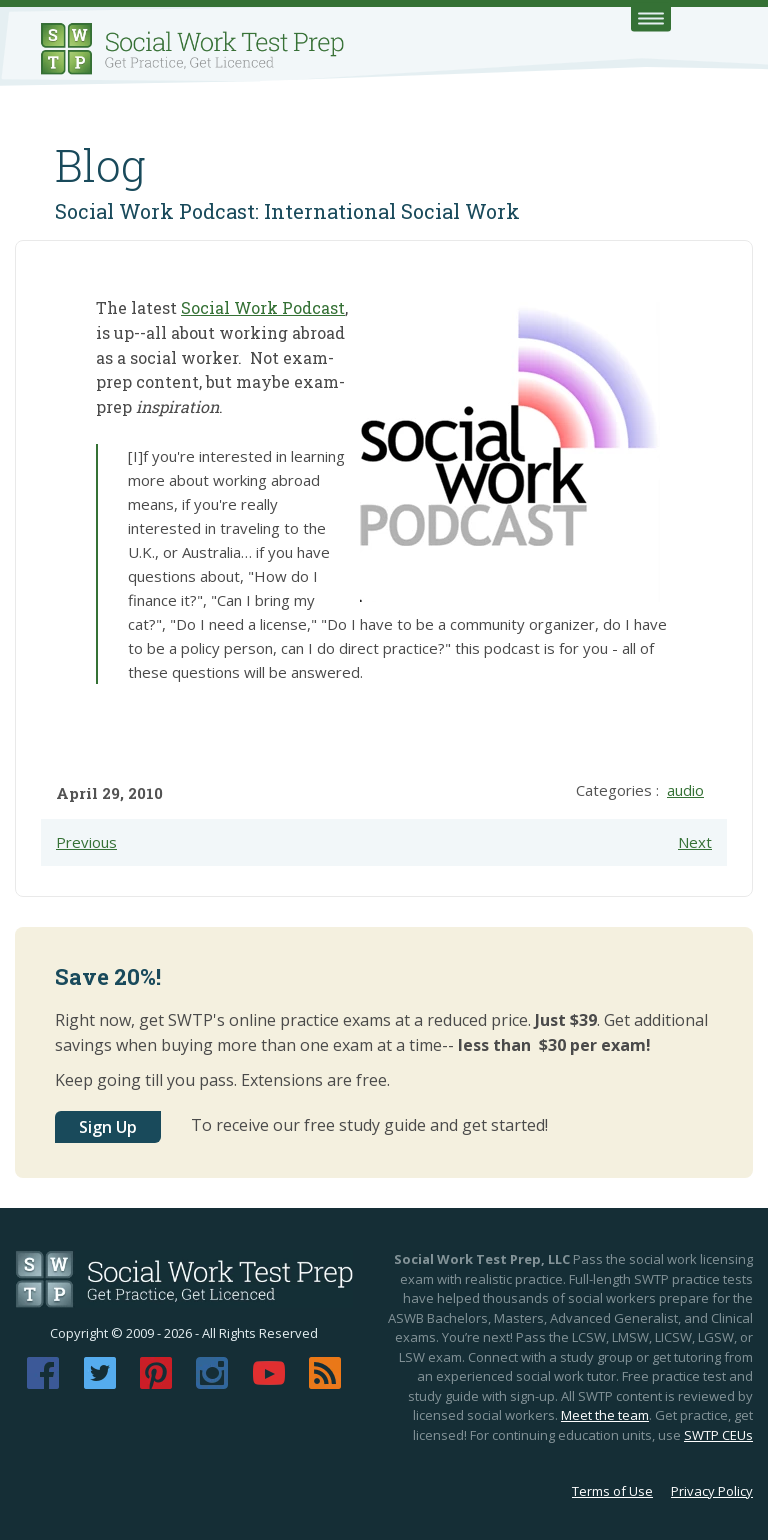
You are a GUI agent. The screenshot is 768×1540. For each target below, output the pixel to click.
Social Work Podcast (263, 307)
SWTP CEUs (718, 1435)
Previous (86, 842)
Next (695, 842)
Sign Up (108, 1127)
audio (685, 790)
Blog (100, 165)
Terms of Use (612, 1491)
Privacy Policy (712, 1491)
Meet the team (605, 1415)
